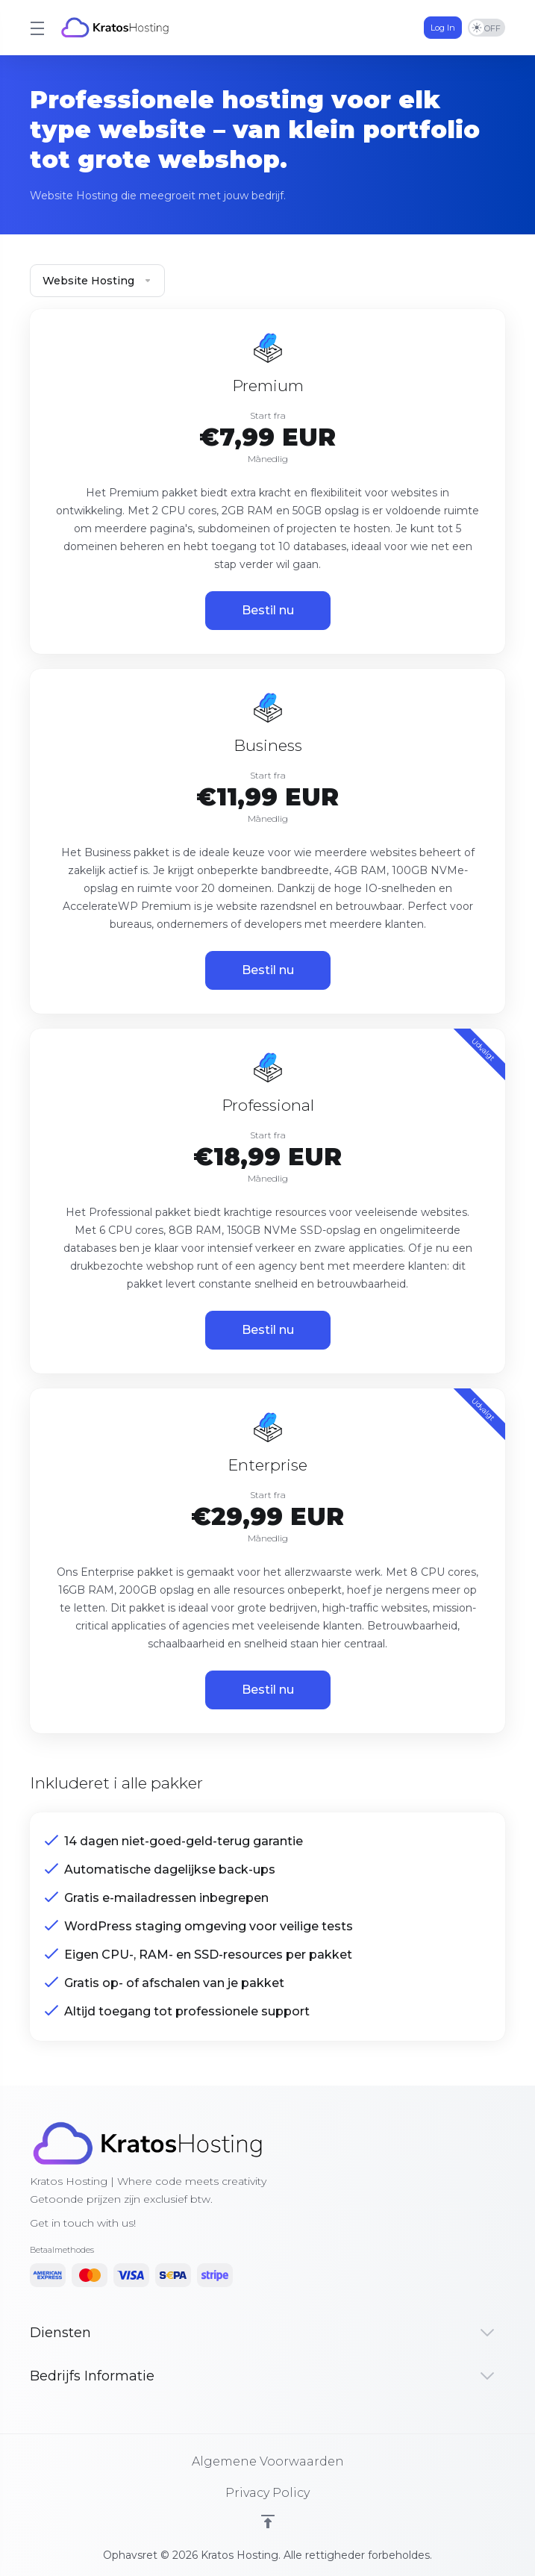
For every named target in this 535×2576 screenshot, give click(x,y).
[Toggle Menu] (36, 27)
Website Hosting (97, 280)
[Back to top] (268, 2521)
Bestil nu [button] (268, 610)
